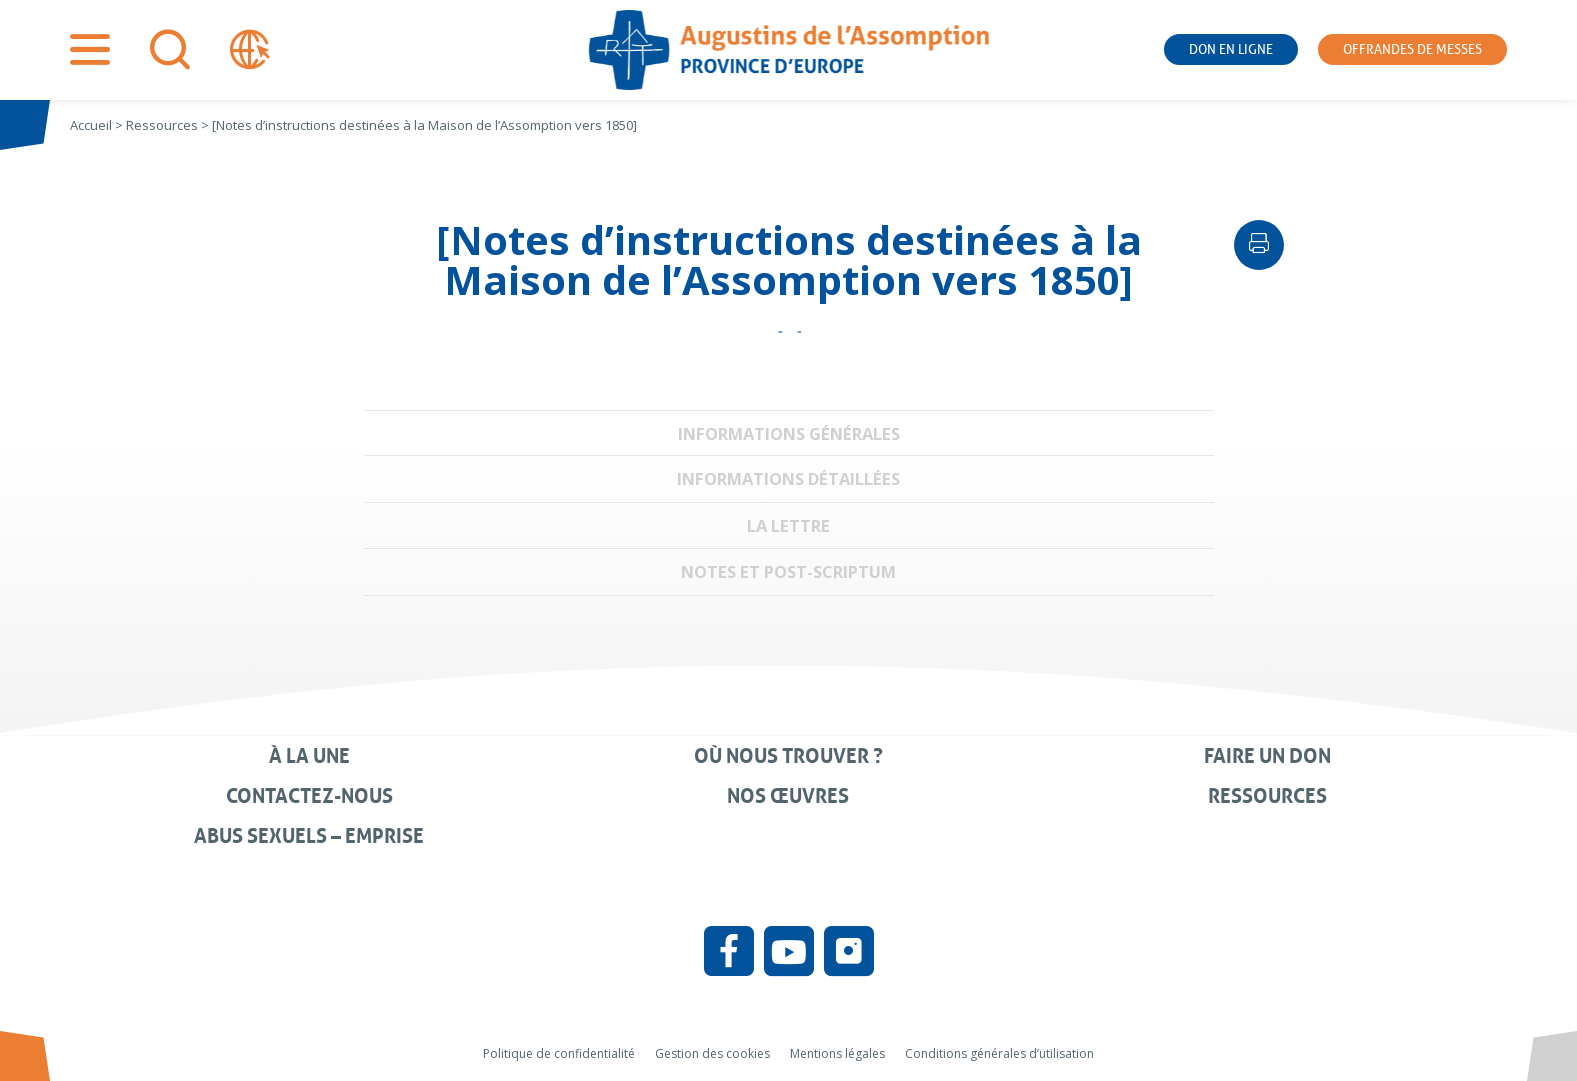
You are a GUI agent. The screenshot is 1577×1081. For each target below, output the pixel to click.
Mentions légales (837, 1053)
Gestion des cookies (712, 1053)
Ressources (1267, 796)
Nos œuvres (788, 796)
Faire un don (1267, 756)
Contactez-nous (309, 796)
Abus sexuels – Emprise (309, 836)
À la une (309, 756)
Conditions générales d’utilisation (999, 1053)
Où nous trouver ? (788, 756)
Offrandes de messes (1412, 49)
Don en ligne (1231, 49)
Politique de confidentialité (559, 1053)
